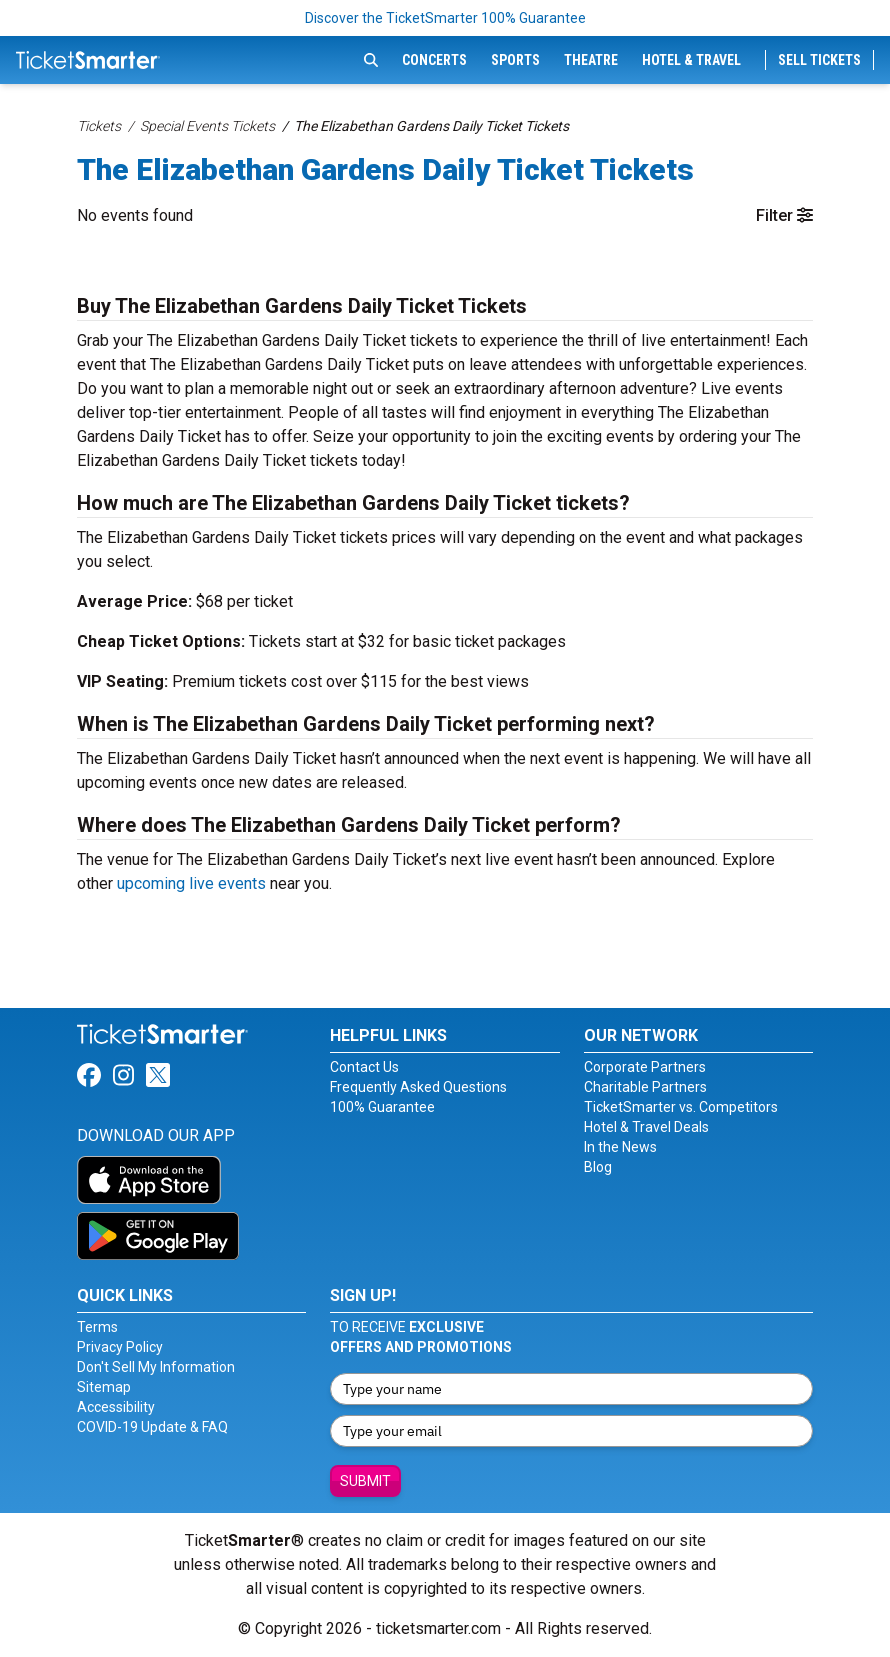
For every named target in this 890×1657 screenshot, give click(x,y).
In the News (620, 1147)
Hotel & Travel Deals (646, 1127)
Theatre (591, 60)
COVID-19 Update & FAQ (152, 1427)
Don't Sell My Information (156, 1367)
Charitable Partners (645, 1087)
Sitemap (104, 1387)
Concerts (434, 60)
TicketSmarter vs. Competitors (681, 1107)
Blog (598, 1167)
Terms (97, 1327)
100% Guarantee (382, 1107)
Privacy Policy (120, 1347)
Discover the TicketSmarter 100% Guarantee (445, 18)
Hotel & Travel (691, 60)
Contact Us (364, 1067)
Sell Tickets (819, 60)
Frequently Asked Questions (418, 1087)
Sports (515, 60)
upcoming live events (191, 883)
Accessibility (116, 1407)
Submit (365, 1481)
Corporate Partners (645, 1067)
